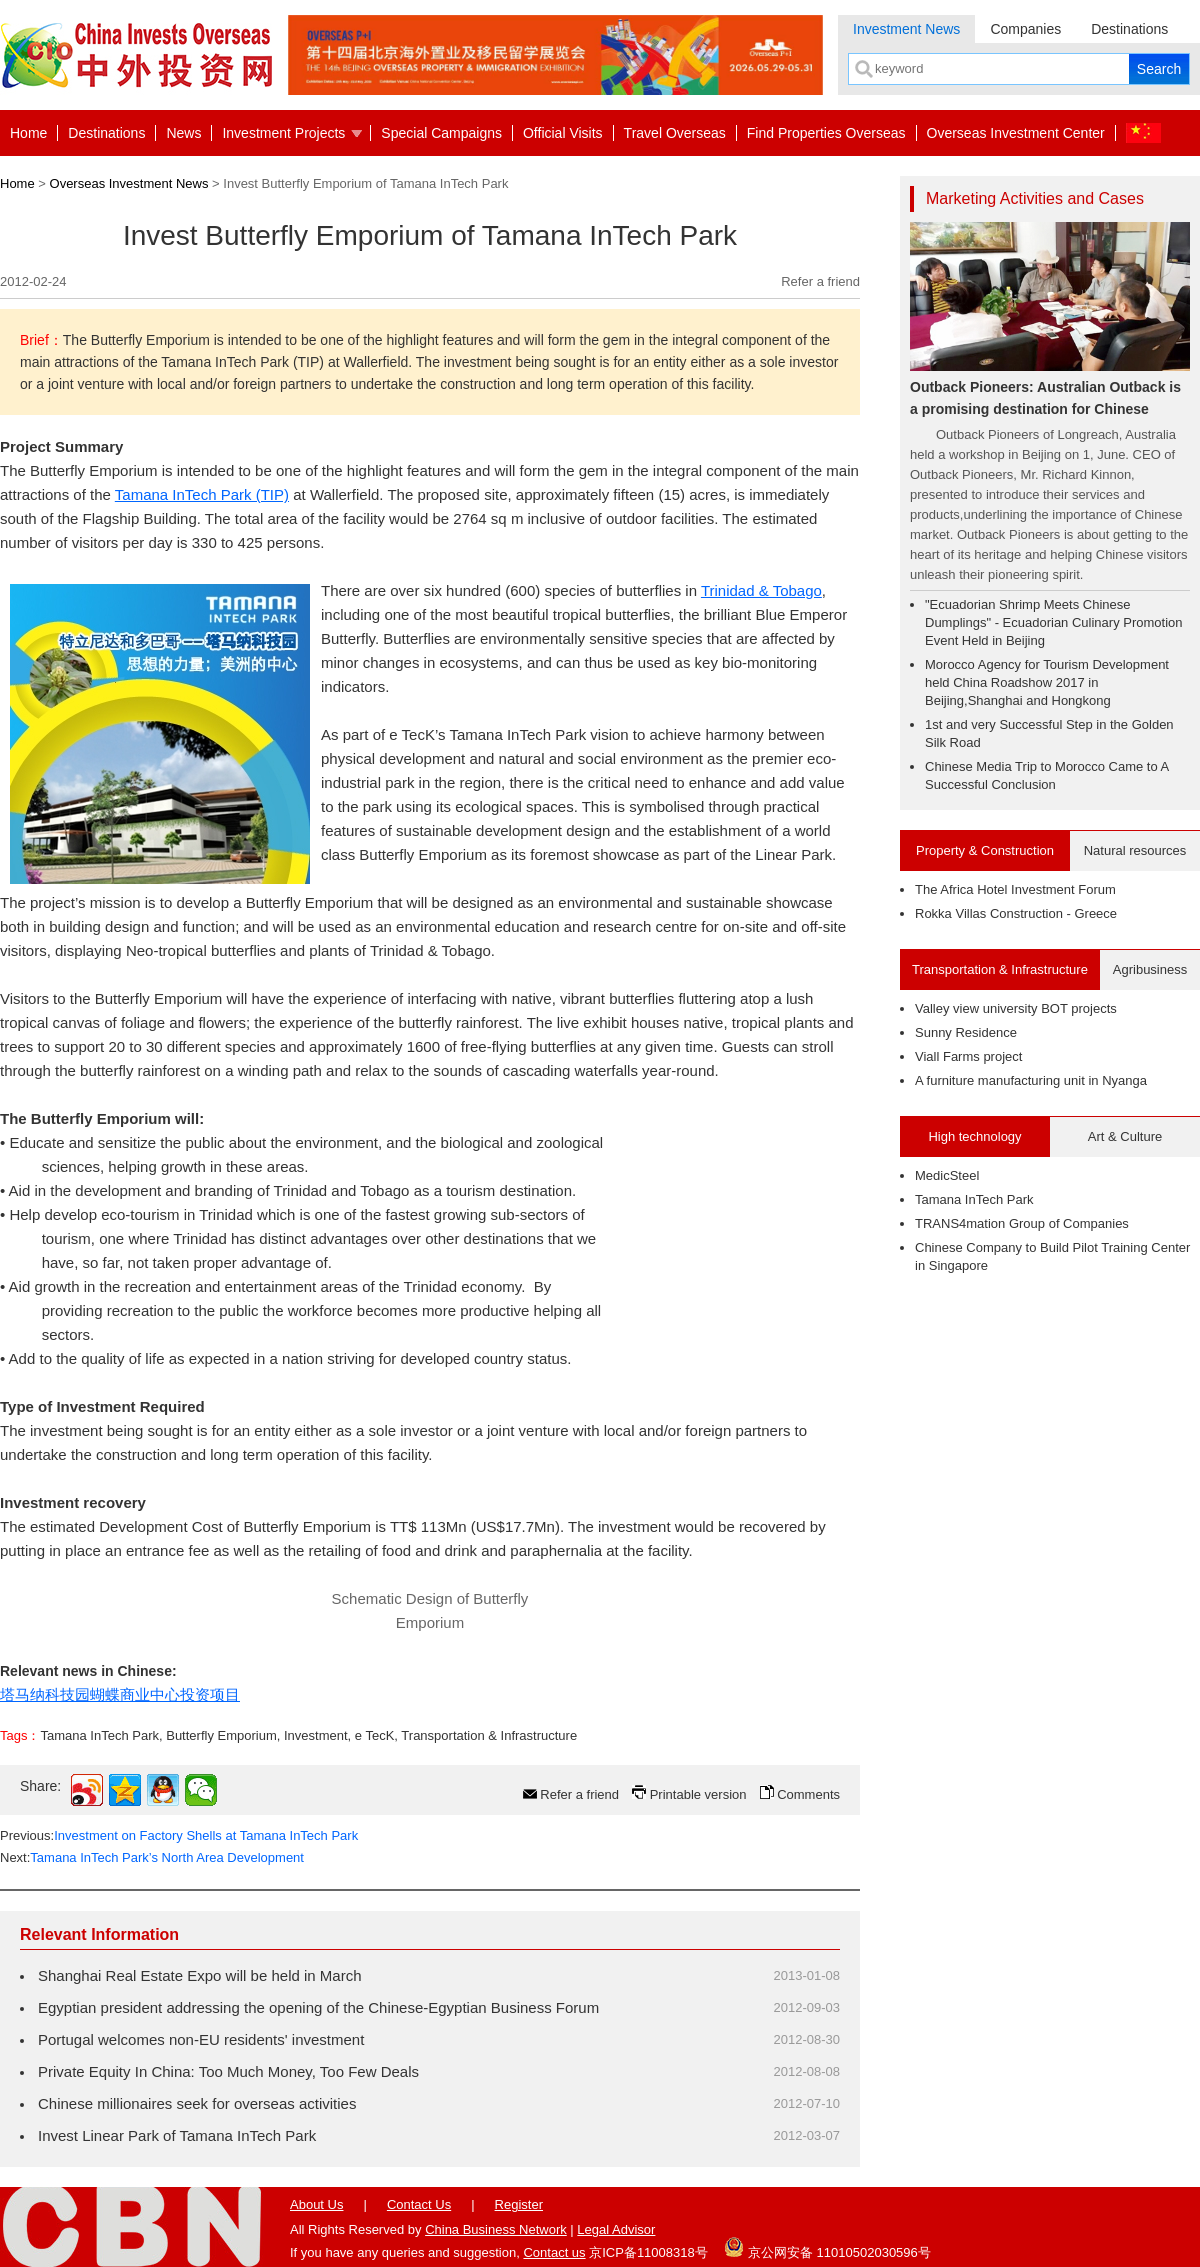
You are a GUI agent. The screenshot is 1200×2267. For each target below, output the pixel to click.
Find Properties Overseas (826, 133)
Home (28, 133)
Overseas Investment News (129, 183)
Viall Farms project (968, 1056)
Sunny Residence (966, 1032)
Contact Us (419, 2204)
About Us (316, 2204)
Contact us (554, 2252)
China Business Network (496, 2229)
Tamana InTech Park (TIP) (202, 494)
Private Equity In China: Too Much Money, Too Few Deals (228, 2071)
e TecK (375, 1735)
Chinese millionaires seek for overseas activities (197, 2103)
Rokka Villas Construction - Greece (1016, 913)
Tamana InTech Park (99, 1735)
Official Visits (563, 133)
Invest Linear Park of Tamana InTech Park (177, 2135)
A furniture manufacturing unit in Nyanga (1031, 1080)
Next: (152, 1857)
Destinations (1129, 29)
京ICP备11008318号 (648, 2252)
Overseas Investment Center (1016, 133)
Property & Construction (985, 850)
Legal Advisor (616, 2229)
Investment (316, 1735)
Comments (808, 1794)
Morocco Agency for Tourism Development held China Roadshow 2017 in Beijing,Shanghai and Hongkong (1047, 682)
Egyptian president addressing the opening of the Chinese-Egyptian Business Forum (318, 2007)
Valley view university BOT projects (1016, 1008)
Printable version (698, 1794)
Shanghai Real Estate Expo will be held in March (200, 1975)
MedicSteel (947, 1175)
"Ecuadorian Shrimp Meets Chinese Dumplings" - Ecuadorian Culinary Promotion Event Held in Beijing (1054, 622)
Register (519, 2204)
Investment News (906, 29)
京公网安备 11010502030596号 (827, 2247)
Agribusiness (1150, 969)
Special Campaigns (441, 133)
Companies (1025, 29)
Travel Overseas (675, 133)
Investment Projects (283, 133)
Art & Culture (1125, 1136)
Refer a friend (820, 281)
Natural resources (1135, 850)
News (183, 133)
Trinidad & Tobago (761, 590)
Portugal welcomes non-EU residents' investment (201, 2039)
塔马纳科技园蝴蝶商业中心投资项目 (120, 1694)
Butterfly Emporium (221, 1735)
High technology (974, 1136)
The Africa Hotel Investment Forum (1015, 889)
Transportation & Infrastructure (489, 1735)
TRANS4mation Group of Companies (1022, 1223)
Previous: (179, 1835)
